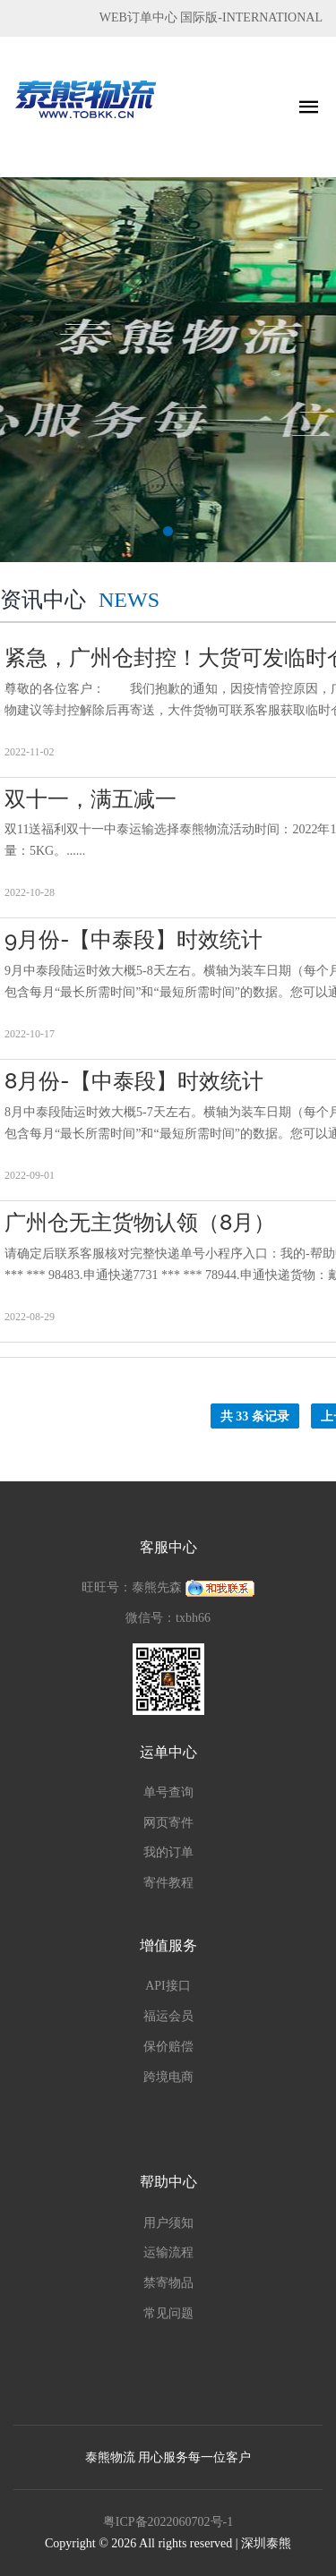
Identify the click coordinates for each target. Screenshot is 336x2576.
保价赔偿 (168, 2046)
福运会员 (168, 2016)
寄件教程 (168, 1882)
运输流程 (168, 2252)
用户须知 (168, 2223)
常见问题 (168, 2313)
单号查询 (168, 1792)
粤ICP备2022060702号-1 (168, 2522)
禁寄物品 (168, 2283)
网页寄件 (168, 1823)
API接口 (168, 1985)
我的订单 (168, 1852)
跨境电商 (168, 2077)
